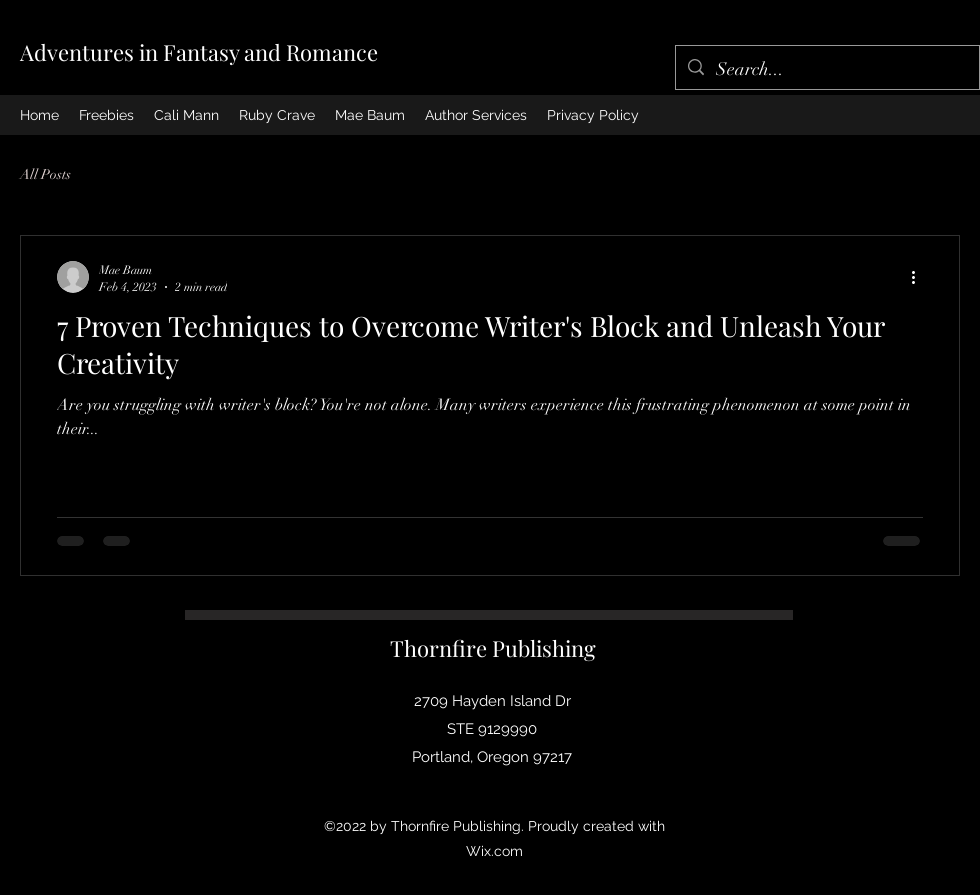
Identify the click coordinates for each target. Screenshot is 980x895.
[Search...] (826, 70)
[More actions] (920, 277)
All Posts (45, 174)
